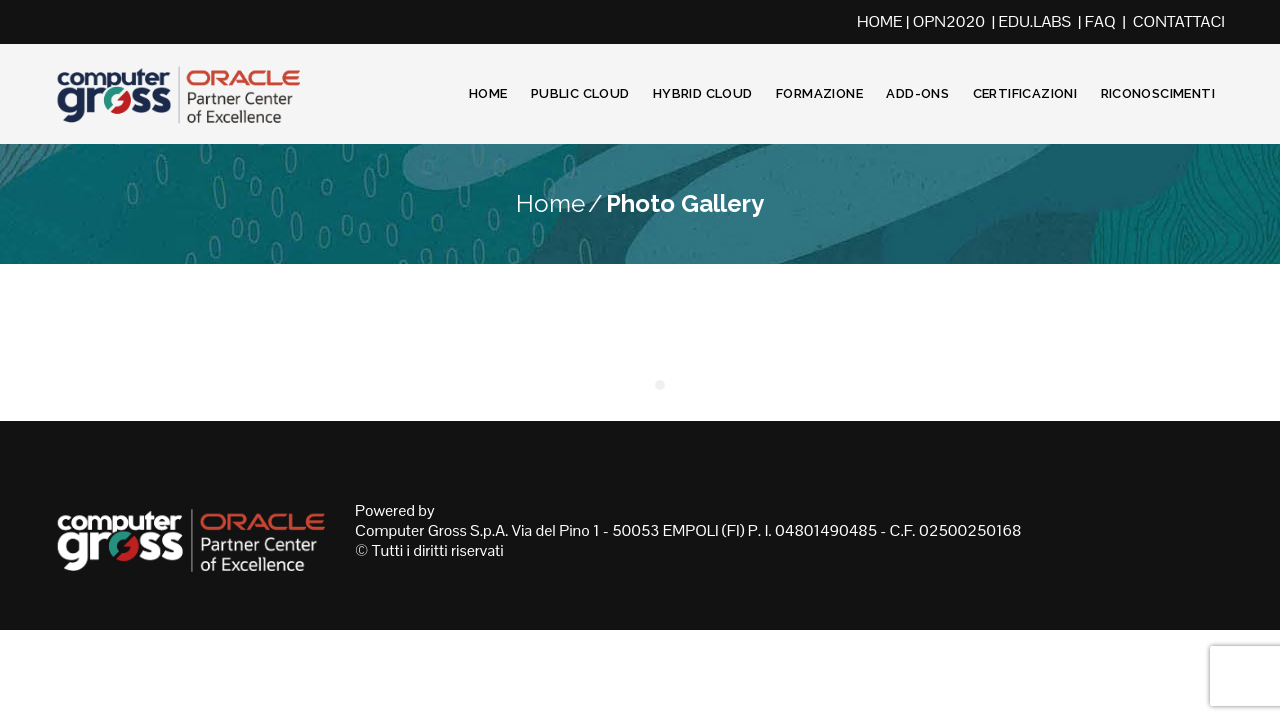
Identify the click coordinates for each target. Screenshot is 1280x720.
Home (488, 93)
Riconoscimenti (1158, 93)
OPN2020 (949, 21)
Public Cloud (580, 93)
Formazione (819, 93)
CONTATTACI (1179, 21)
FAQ (1100, 21)
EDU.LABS (1035, 21)
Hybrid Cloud (703, 93)
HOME (880, 21)
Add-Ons (917, 93)
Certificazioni (1025, 93)
